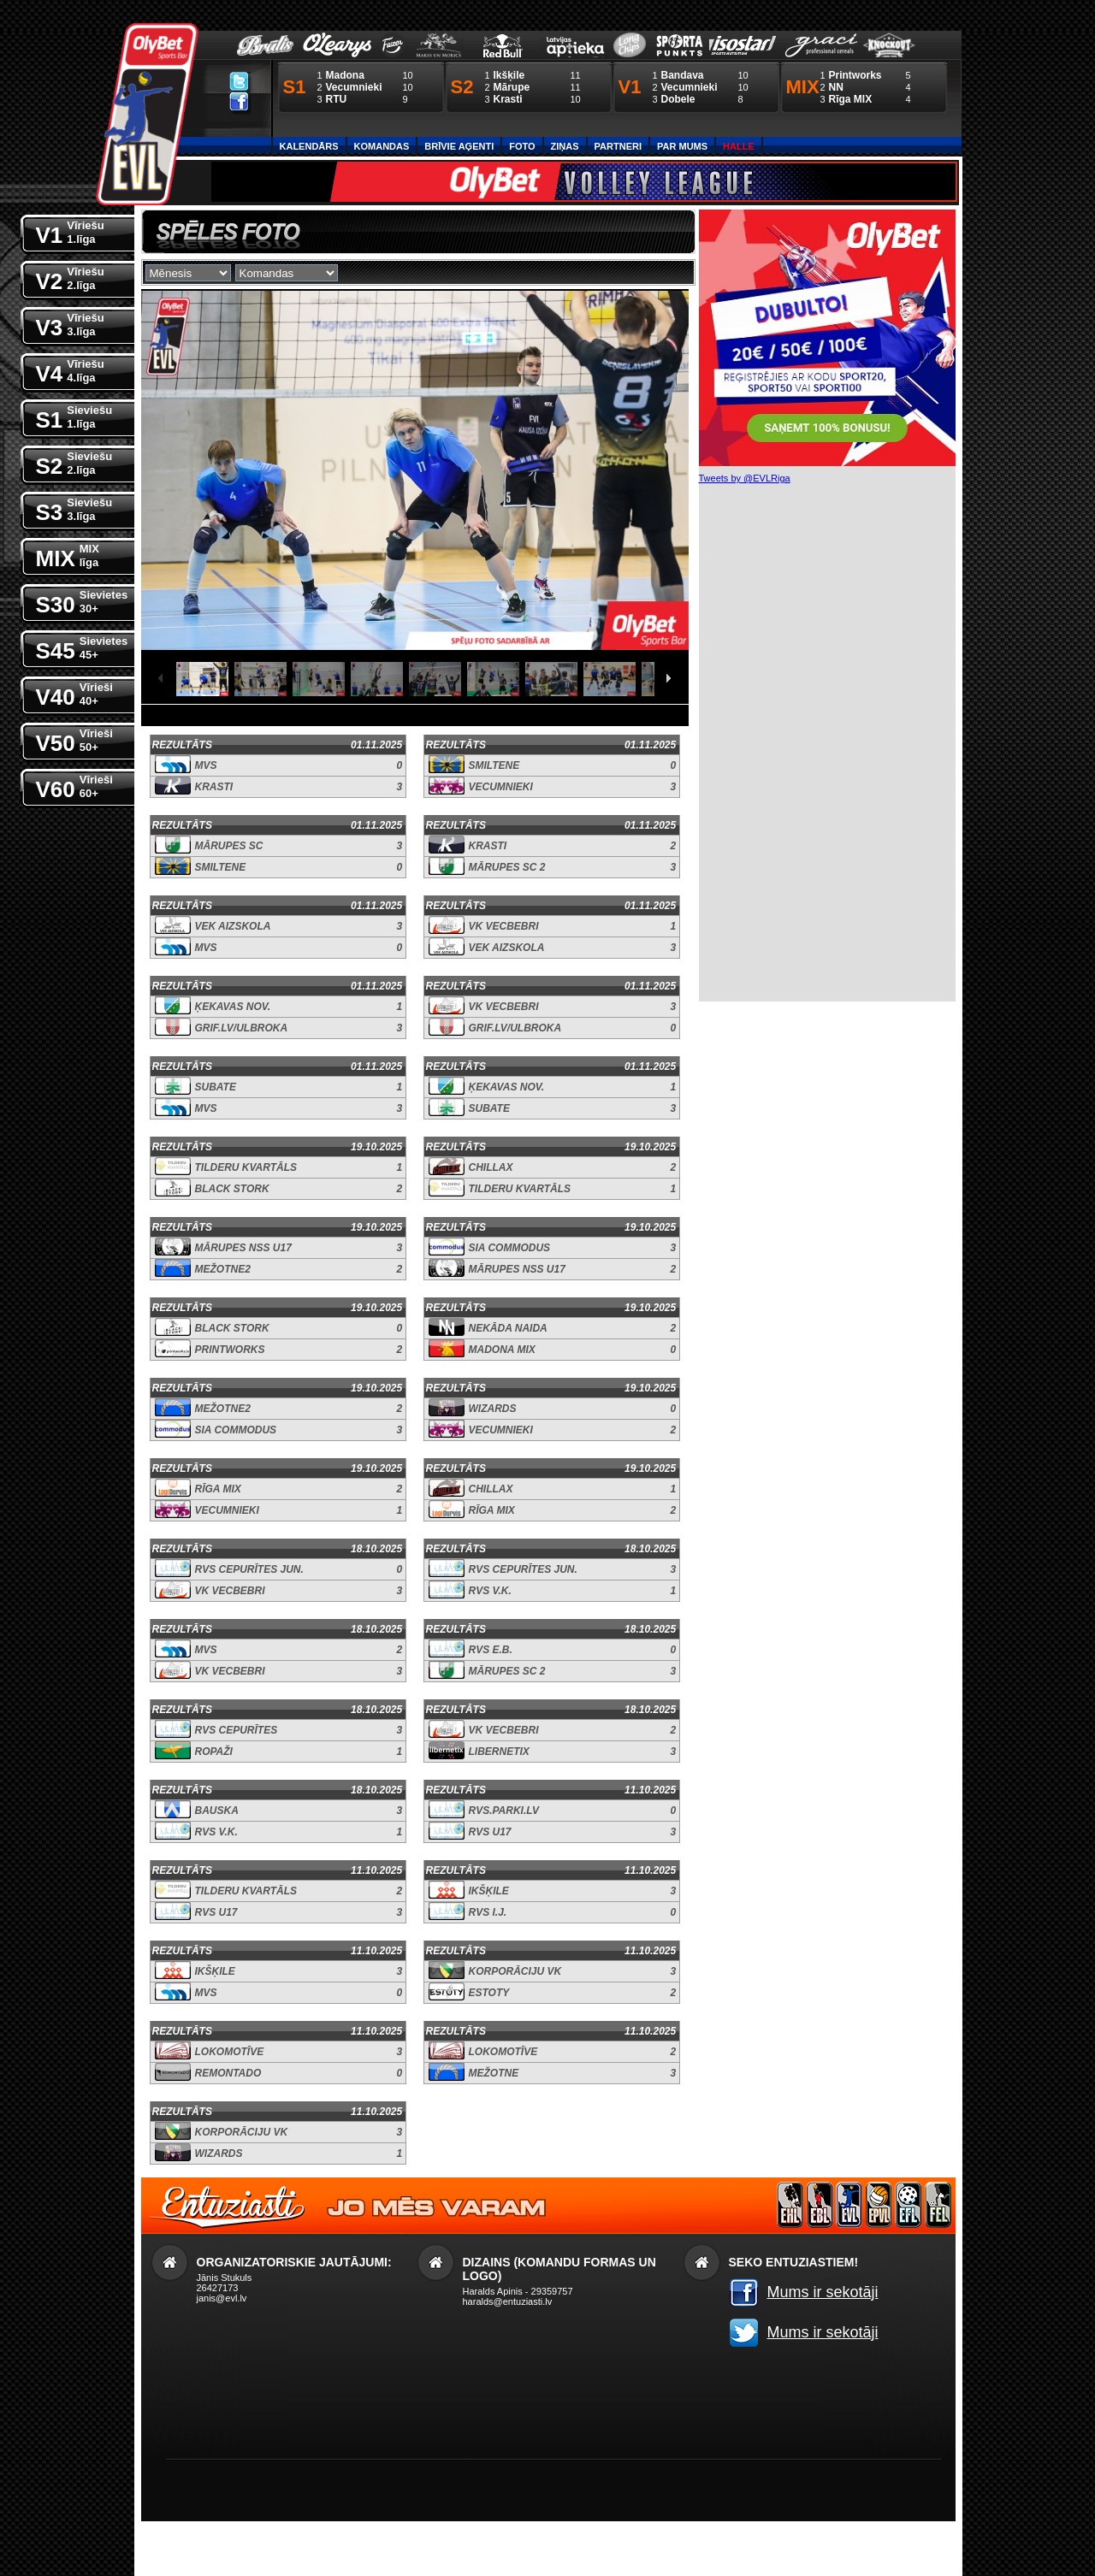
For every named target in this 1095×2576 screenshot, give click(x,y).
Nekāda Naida (508, 1328)
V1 (70, 231)
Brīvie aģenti (459, 146)
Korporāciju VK (515, 1971)
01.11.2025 (376, 745)
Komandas (382, 146)
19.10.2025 (376, 1147)
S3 (74, 508)
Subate (215, 1087)
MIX (67, 554)
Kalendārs (309, 146)
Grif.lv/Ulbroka (241, 1028)
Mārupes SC (229, 846)
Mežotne (494, 2073)
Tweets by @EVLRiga (744, 478)
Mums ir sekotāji (823, 2292)
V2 (70, 277)
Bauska (217, 1811)
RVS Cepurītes (236, 1730)
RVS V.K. (490, 1591)
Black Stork (232, 1189)
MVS (206, 765)
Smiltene (494, 765)
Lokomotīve (229, 2052)
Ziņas (565, 146)
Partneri (618, 146)
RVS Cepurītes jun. (249, 1569)
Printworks (230, 1350)
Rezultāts (182, 745)
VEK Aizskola (233, 926)
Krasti (214, 787)
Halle (739, 146)
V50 (74, 739)
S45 (82, 647)
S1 (74, 416)
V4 (70, 370)
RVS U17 (490, 1832)
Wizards (493, 1409)
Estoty (489, 1993)
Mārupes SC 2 (507, 867)
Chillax (491, 1167)
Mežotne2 (223, 1269)
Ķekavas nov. (232, 1007)
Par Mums (682, 146)
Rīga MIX (218, 1489)
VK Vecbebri (504, 926)
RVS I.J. (488, 1912)
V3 (70, 323)
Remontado (228, 2073)
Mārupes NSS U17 (243, 1248)
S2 (74, 462)
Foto (522, 146)
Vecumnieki (501, 787)
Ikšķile (489, 1891)
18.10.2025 (376, 1549)
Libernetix (499, 1752)
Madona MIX (502, 1350)
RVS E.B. (490, 1650)
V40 (74, 693)
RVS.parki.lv (504, 1811)
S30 (82, 600)
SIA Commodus (510, 1248)
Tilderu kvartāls (246, 1167)
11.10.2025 (650, 1790)
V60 (74, 785)
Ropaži (214, 1752)
